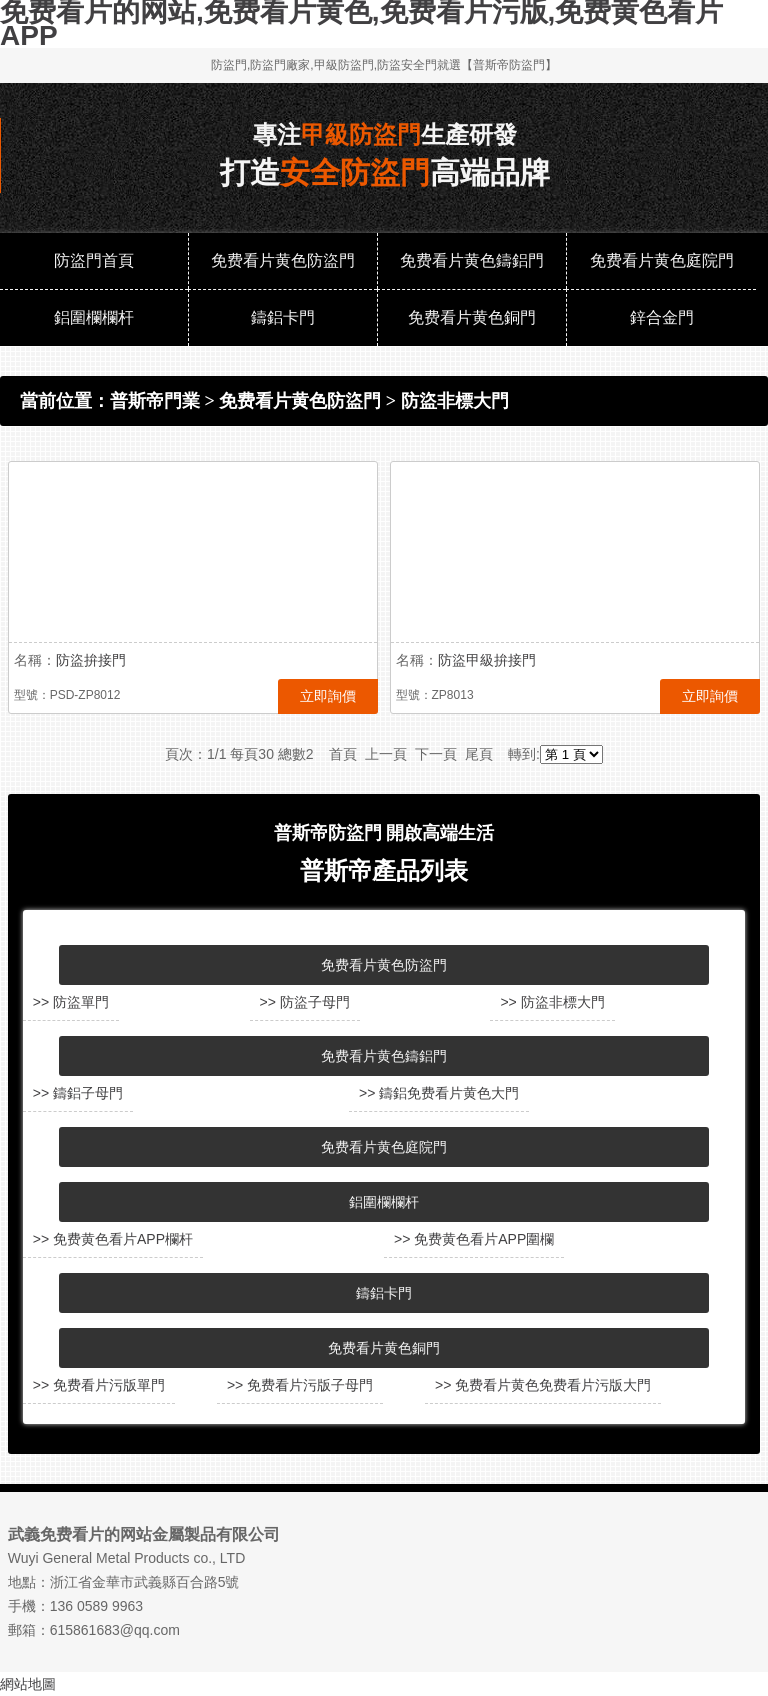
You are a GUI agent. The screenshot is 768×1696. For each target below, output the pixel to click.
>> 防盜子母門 (305, 1002)
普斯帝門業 (155, 401)
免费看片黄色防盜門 (283, 260)
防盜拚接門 (91, 660)
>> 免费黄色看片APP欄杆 (113, 1239)
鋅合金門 (662, 317)
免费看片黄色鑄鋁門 (472, 260)
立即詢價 (328, 696)
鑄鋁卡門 (283, 317)
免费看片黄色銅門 (472, 317)
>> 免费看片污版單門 (99, 1385)
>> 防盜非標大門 (552, 1002)
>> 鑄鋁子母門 (78, 1093)
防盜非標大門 (455, 401)
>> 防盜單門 (71, 1002)
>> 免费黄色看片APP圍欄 (474, 1239)
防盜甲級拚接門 (487, 660)
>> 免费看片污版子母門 (300, 1385)
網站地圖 (28, 1684)
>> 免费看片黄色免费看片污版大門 (543, 1385)
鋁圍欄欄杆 (94, 317)
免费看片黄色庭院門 (662, 260)
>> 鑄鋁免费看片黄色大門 (439, 1093)
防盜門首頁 (94, 260)
